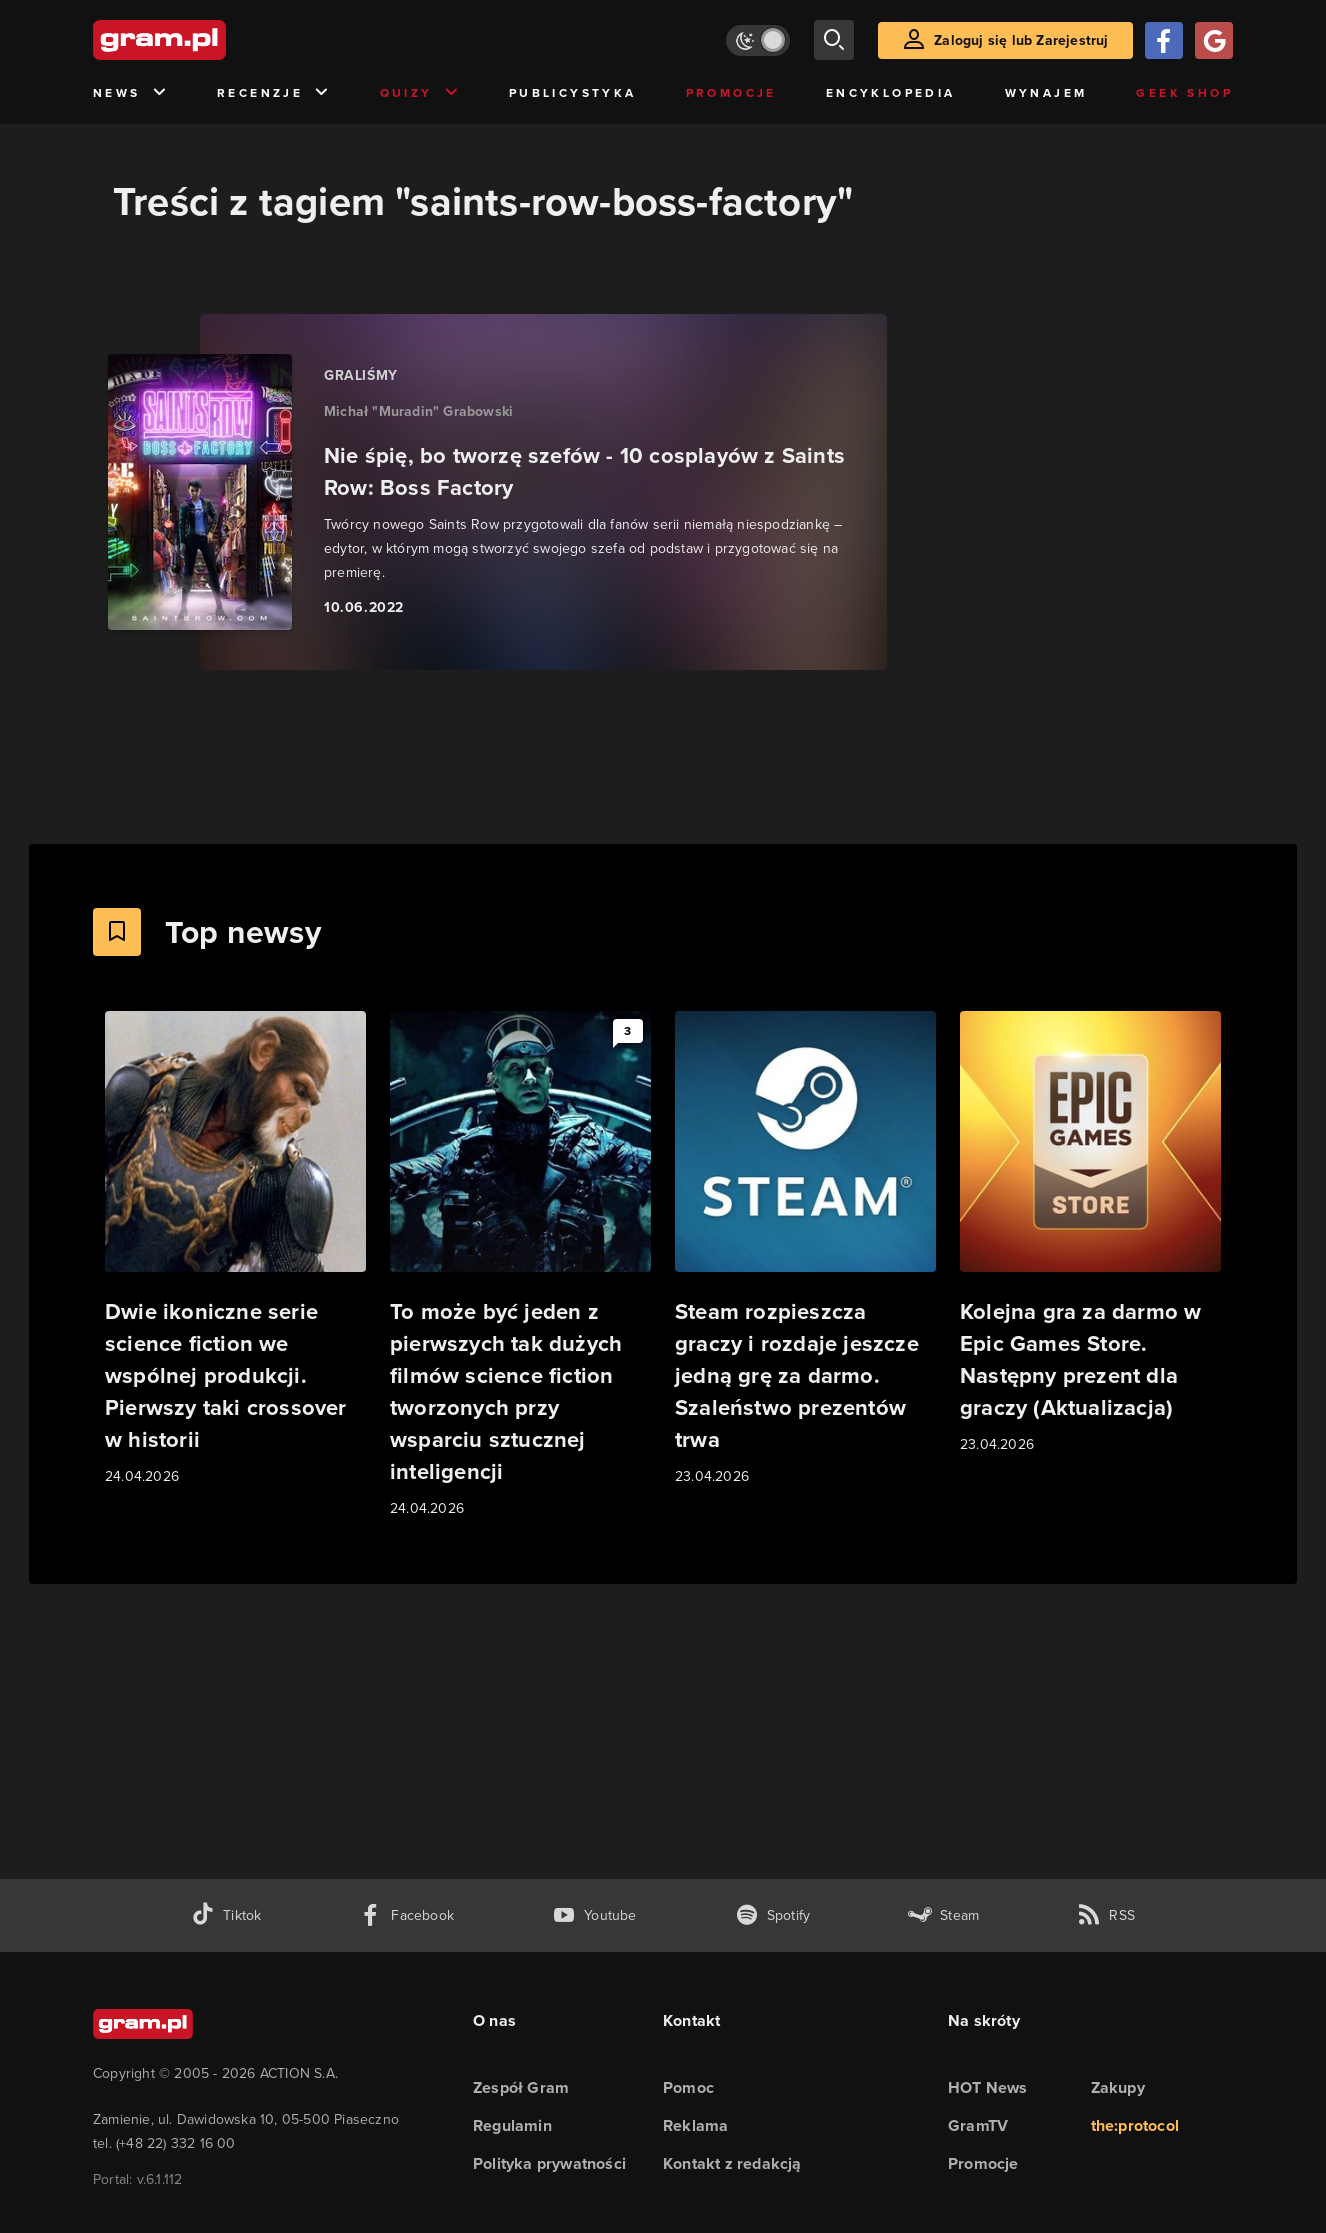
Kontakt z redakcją (732, 2163)
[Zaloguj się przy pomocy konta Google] (1214, 40)
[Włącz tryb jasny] (758, 40)
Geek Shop (1184, 93)
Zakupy (1118, 2087)
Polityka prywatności (549, 2163)
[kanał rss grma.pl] (1106, 1915)
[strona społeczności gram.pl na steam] (943, 1915)
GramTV (978, 2125)
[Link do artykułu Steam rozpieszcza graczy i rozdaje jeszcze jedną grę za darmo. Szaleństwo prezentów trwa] (805, 1249)
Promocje (731, 93)
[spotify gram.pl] (773, 1915)
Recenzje (274, 93)
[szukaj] (834, 40)
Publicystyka (573, 93)
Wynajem (1046, 93)
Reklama (695, 2125)
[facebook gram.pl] (406, 1915)
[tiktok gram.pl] (226, 1915)
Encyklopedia (891, 93)
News (130, 93)
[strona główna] (209, 40)
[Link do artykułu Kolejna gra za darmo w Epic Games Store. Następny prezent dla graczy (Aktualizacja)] (1090, 1233)
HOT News (988, 2087)
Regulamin (512, 2125)
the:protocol (1135, 2125)
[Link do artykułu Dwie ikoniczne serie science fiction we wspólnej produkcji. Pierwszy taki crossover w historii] (235, 1249)
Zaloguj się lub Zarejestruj (1021, 40)
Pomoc (688, 2087)
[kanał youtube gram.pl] (594, 1915)
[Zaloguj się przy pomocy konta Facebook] (1164, 40)
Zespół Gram (521, 2087)
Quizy (420, 93)
